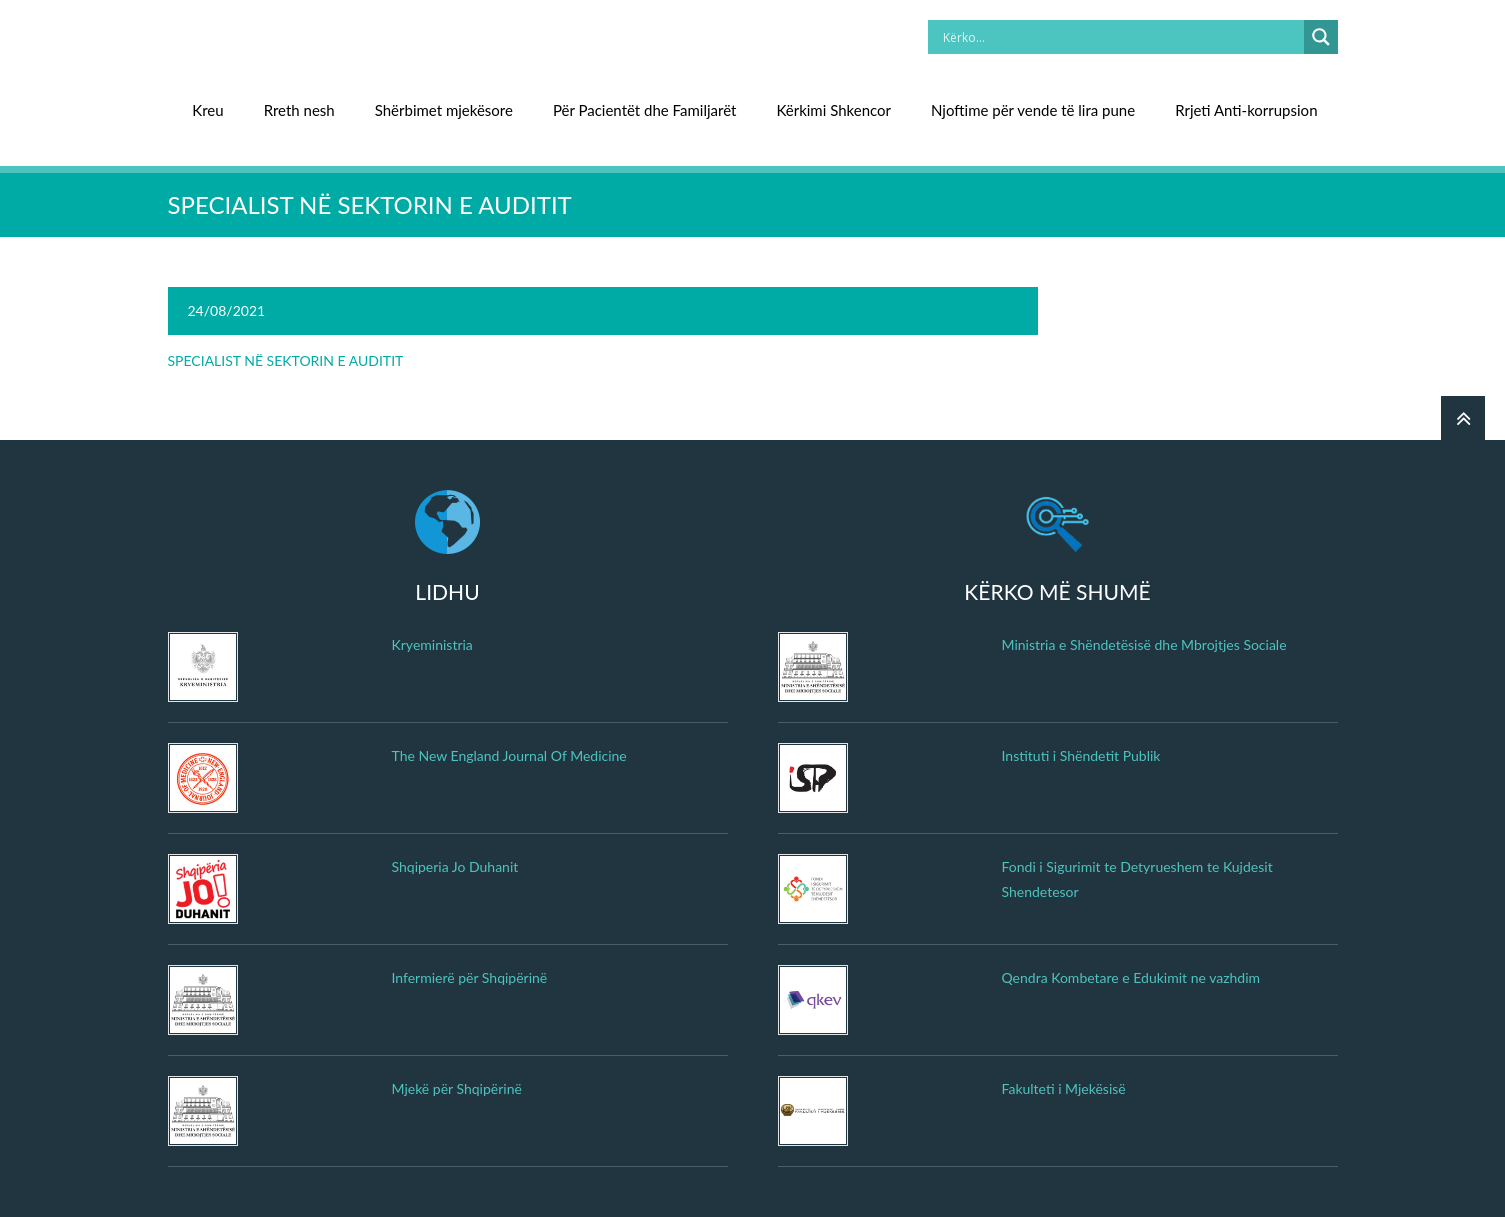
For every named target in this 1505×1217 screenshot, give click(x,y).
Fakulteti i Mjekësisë (1064, 1088)
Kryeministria (432, 644)
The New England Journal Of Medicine (509, 755)
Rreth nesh (299, 110)
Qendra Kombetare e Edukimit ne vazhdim (1131, 977)
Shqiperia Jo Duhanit (455, 866)
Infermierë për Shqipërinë (470, 977)
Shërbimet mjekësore (444, 110)
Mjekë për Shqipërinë (457, 1088)
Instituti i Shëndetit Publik (1081, 755)
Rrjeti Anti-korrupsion (1246, 110)
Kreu (207, 110)
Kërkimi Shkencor (833, 110)
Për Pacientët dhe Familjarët (644, 110)
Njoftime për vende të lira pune (1033, 110)
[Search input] (1121, 37)
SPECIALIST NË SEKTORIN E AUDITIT (286, 360)
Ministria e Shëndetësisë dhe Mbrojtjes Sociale (1144, 644)
